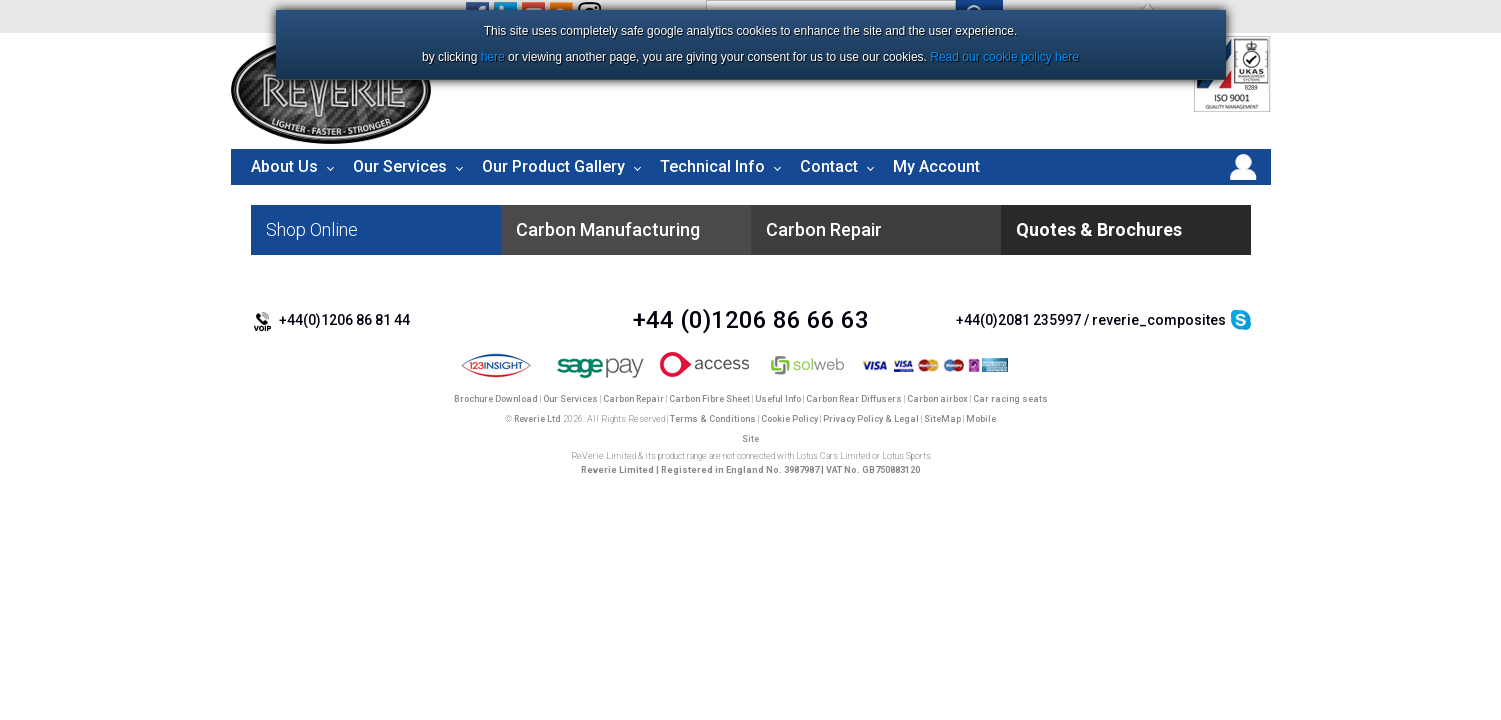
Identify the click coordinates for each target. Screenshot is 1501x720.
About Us (284, 166)
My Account (936, 166)
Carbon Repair (633, 399)
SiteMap (942, 419)
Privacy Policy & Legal (871, 419)
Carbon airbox (937, 399)
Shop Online (312, 229)
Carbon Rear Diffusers (854, 399)
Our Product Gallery (553, 166)
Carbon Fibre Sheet (709, 399)
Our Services (400, 166)
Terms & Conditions (713, 419)
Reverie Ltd (537, 419)
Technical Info (712, 166)
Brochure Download (496, 399)
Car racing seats (1010, 399)
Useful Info (778, 399)
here (493, 57)
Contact (829, 166)
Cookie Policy (789, 419)
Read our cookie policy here (1004, 57)
